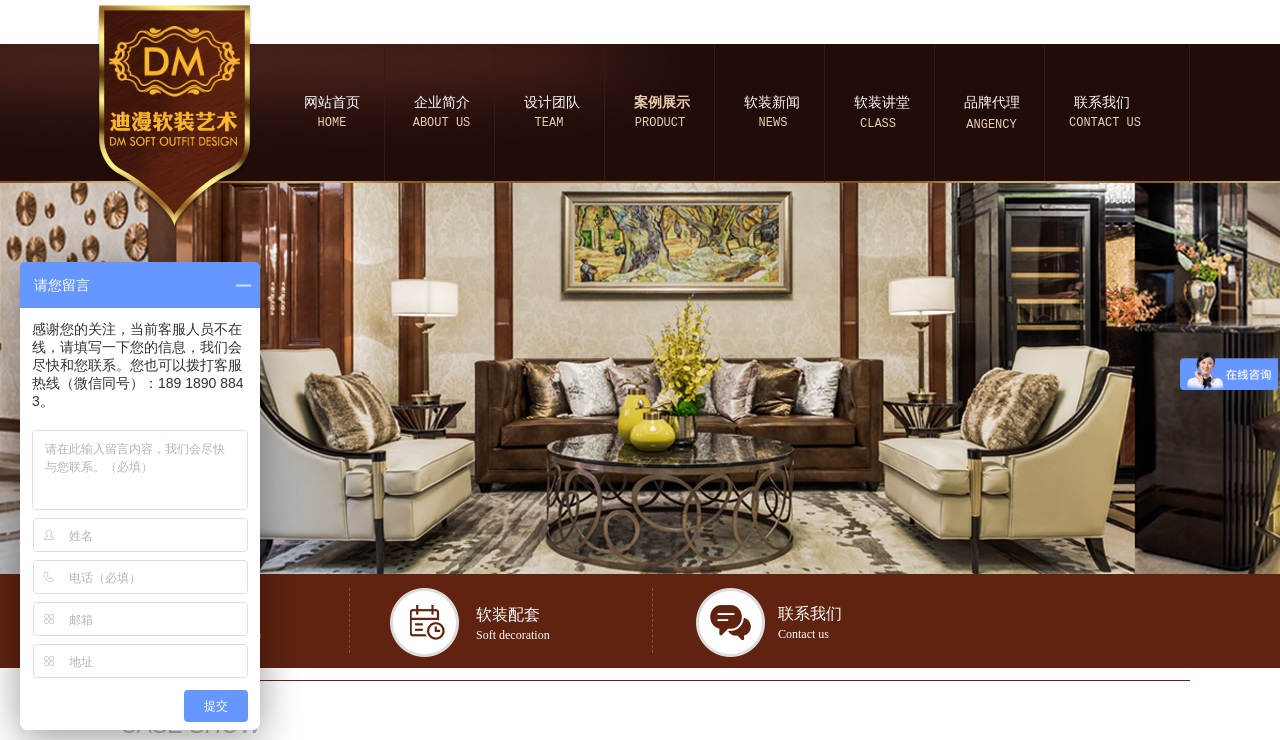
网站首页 (332, 102)
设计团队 (552, 102)
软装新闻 (772, 102)
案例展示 (662, 102)
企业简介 (442, 102)
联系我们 (1102, 102)
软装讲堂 (882, 102)
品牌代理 (992, 102)
